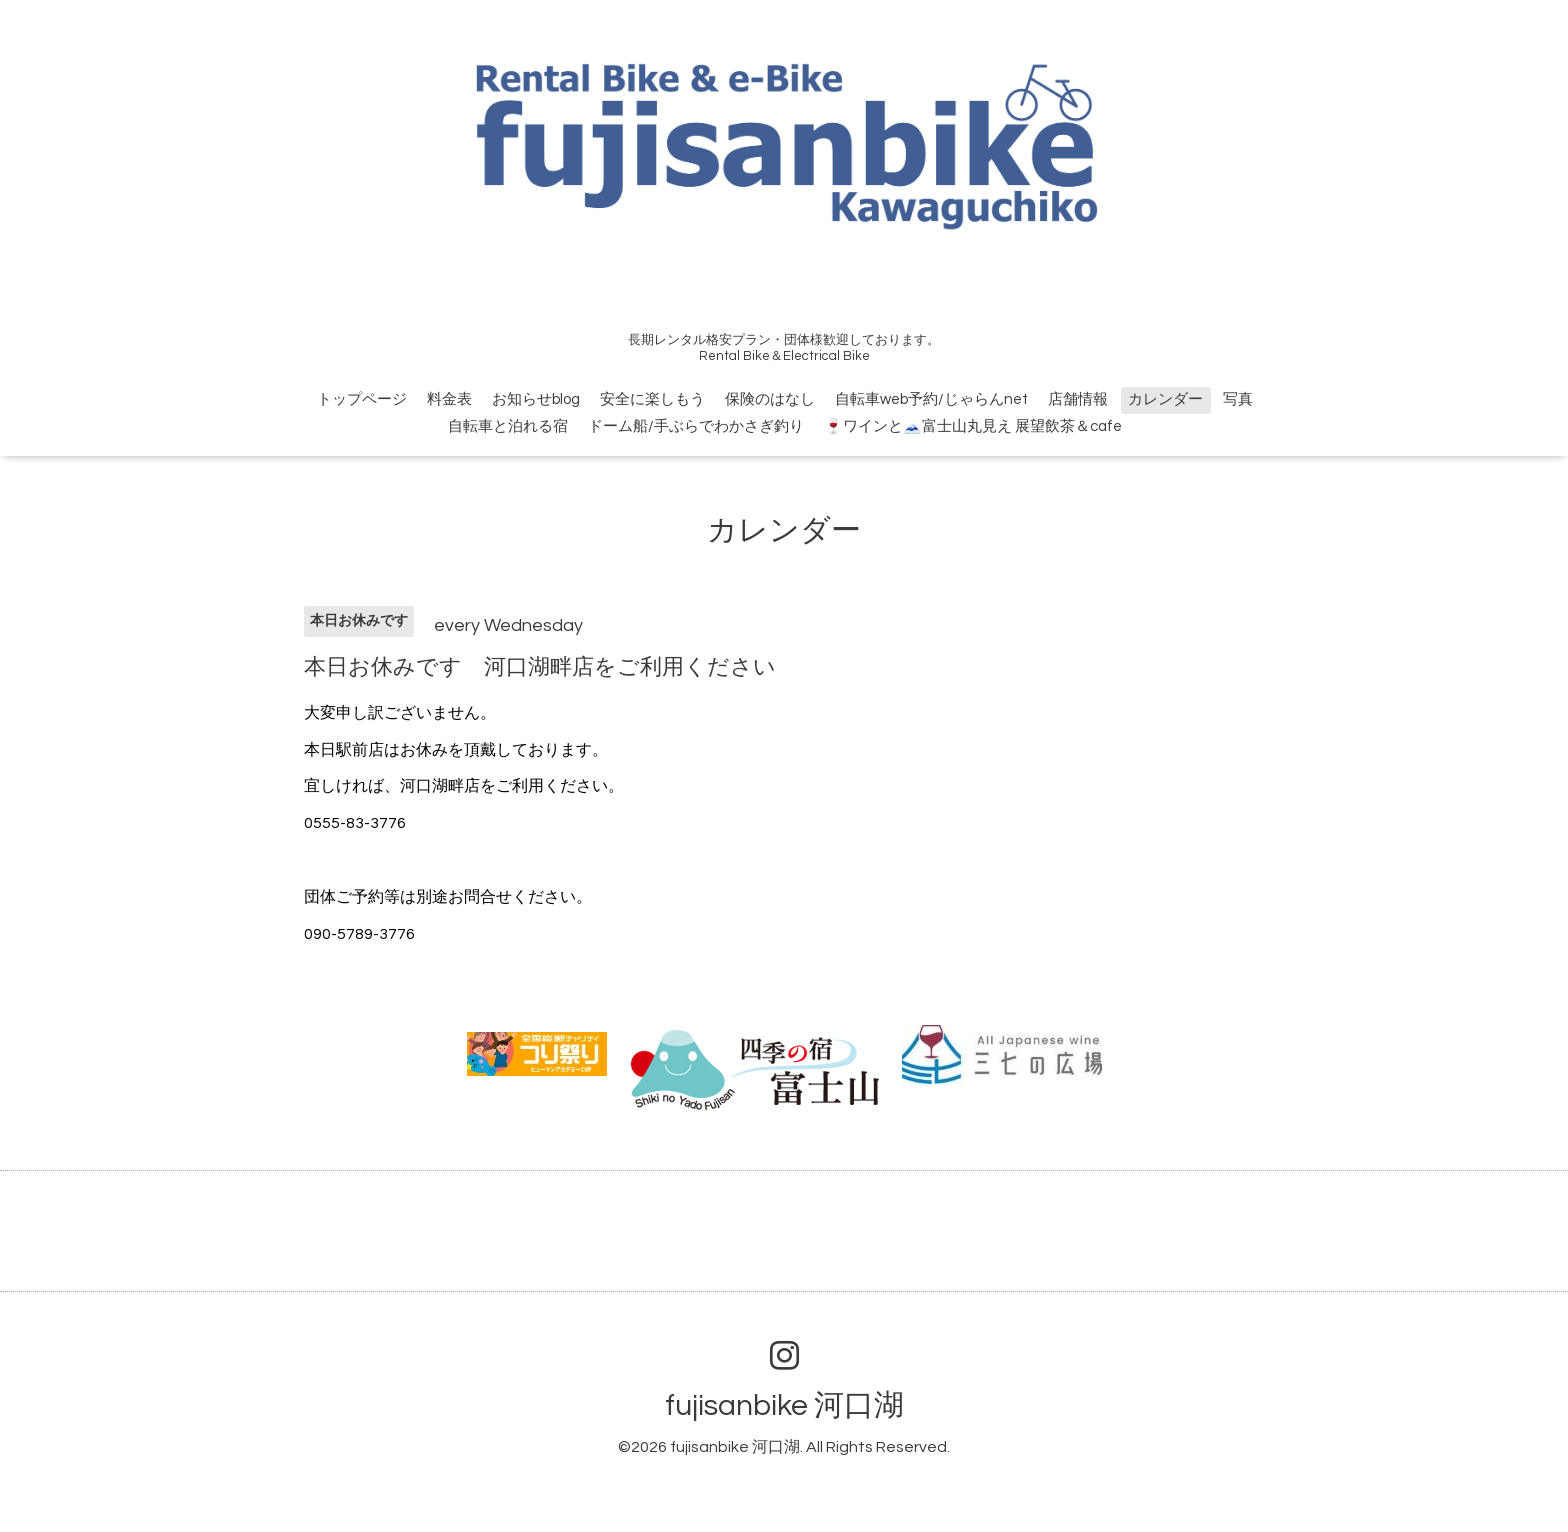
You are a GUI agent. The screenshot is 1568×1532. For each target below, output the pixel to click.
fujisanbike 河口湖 (784, 1405)
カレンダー (1165, 399)
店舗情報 (1078, 399)
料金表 (449, 399)
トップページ (362, 399)
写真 (1238, 399)
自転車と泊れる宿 (508, 426)
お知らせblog (536, 399)
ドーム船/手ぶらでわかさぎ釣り (696, 426)
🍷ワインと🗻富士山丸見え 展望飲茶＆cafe (973, 426)
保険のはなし (770, 399)
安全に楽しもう (652, 399)
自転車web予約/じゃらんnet (931, 399)
